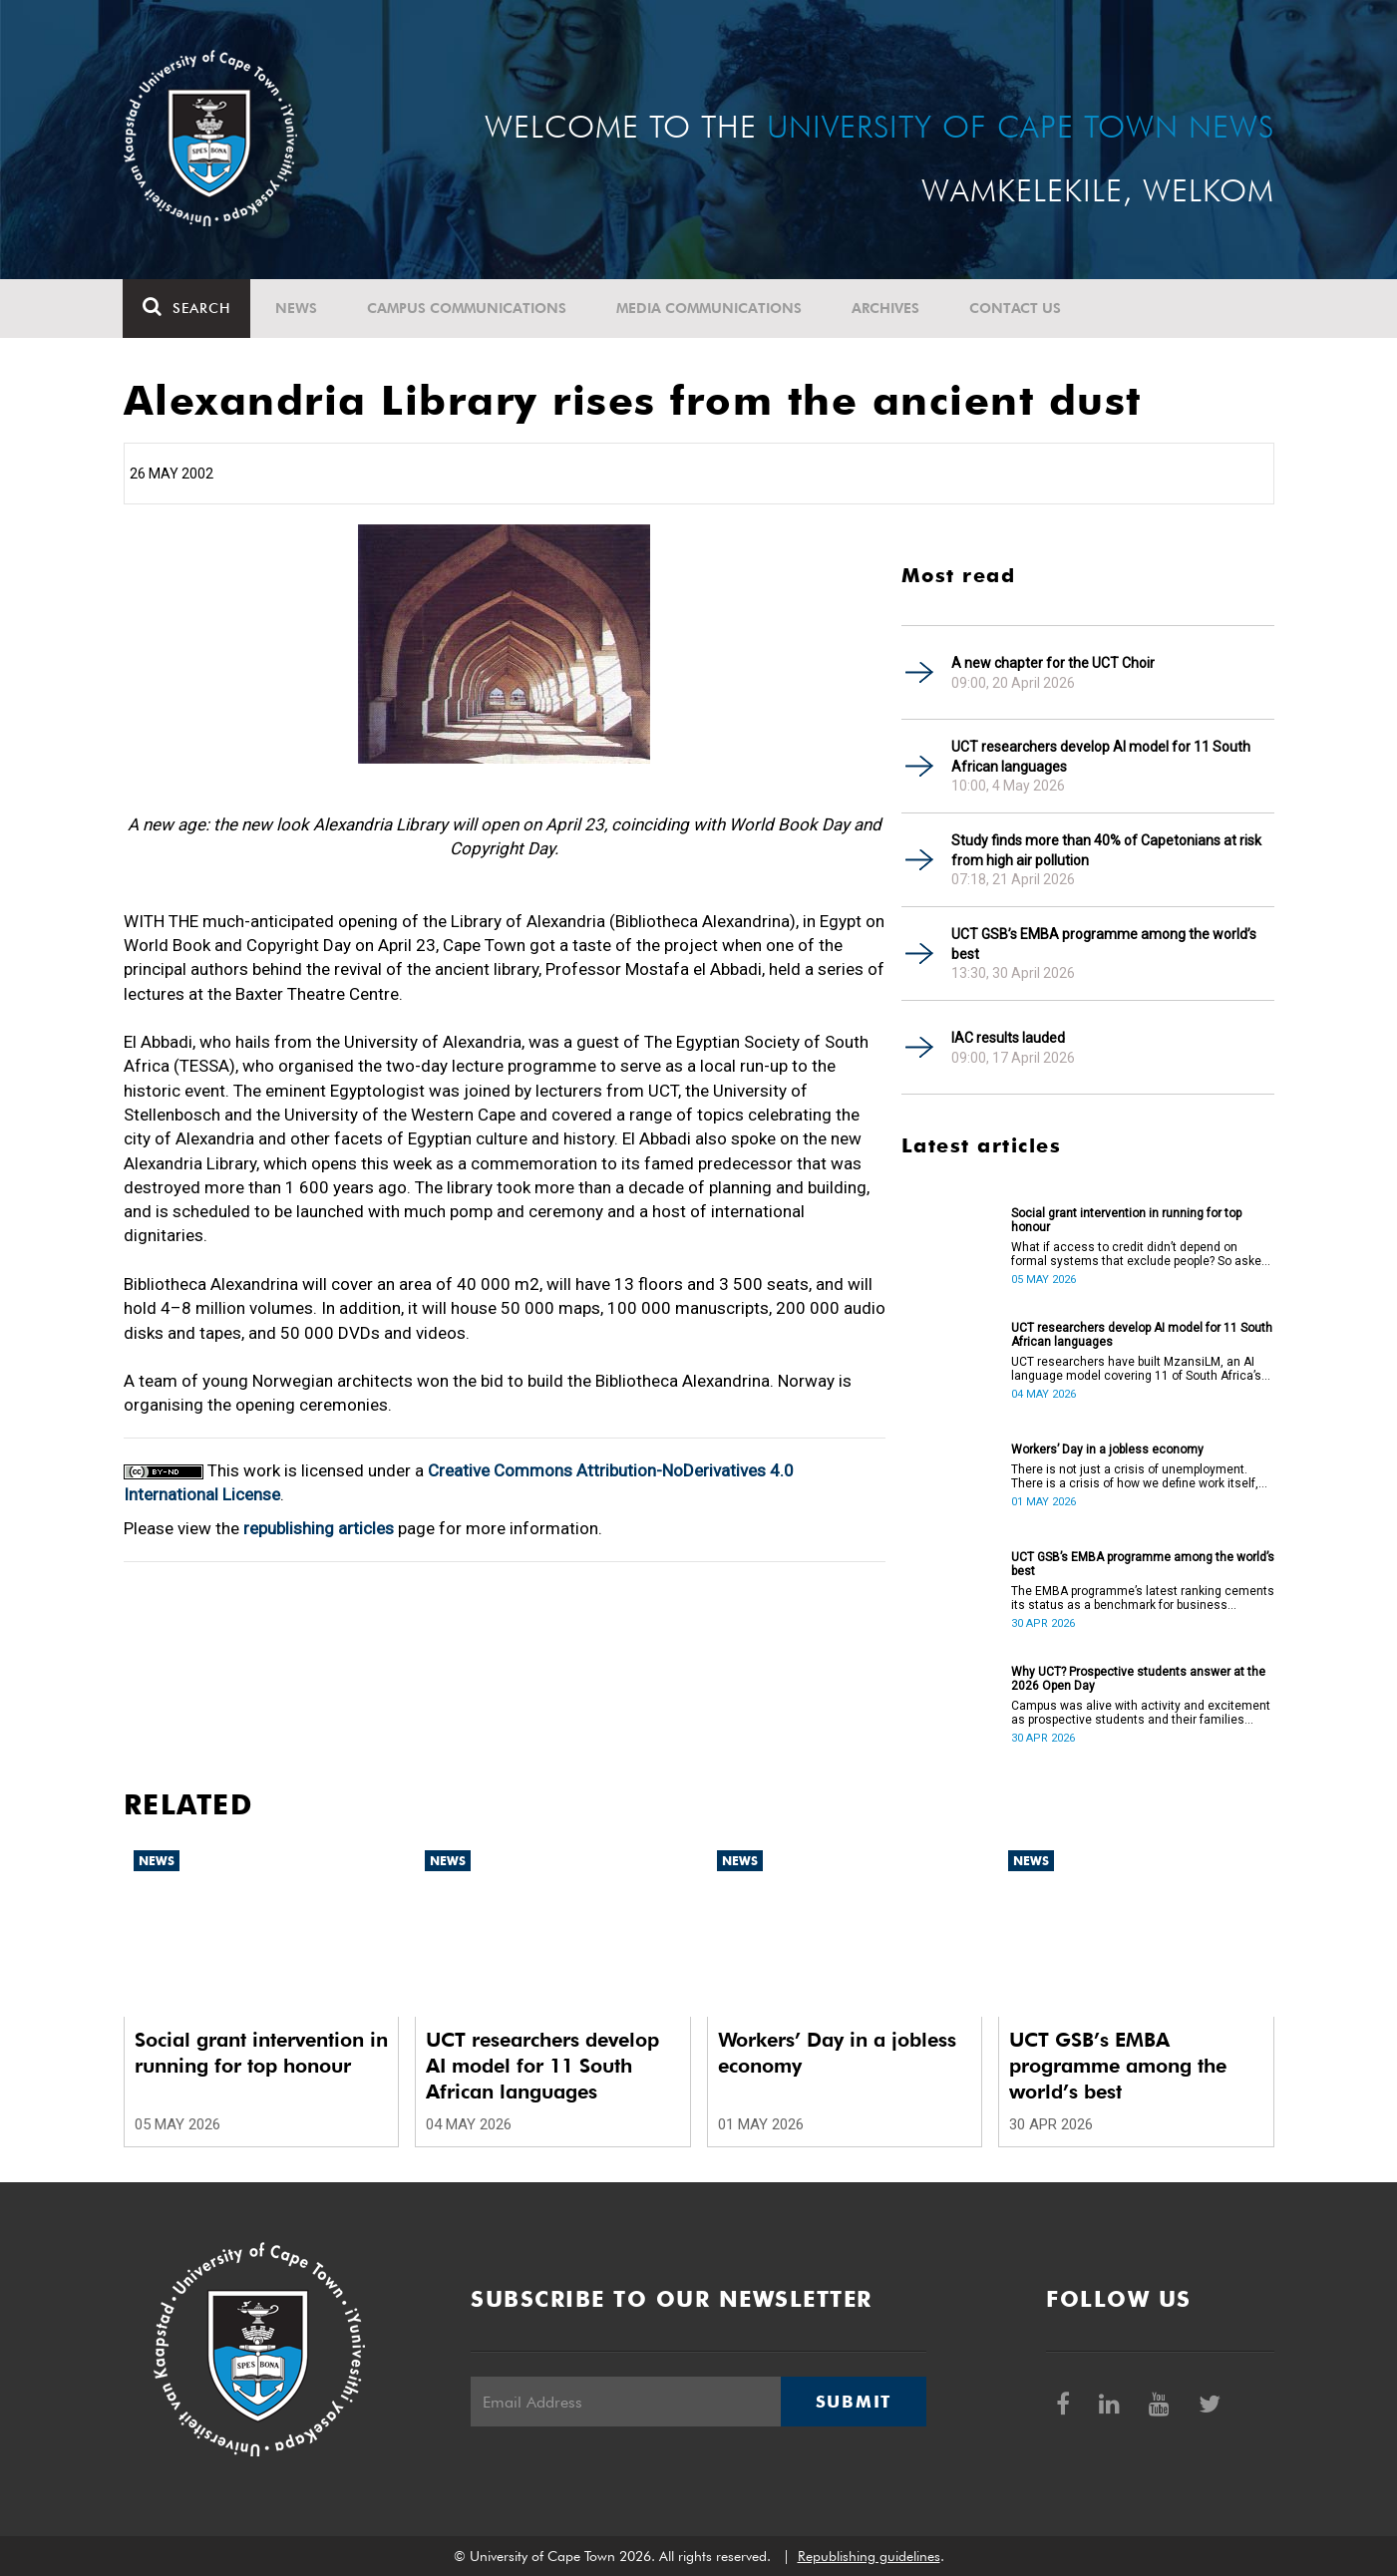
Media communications (710, 308)
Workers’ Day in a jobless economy (1107, 1449)
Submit (853, 2402)
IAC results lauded (1008, 1038)
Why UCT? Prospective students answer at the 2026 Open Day (1138, 1679)
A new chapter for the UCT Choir (1053, 663)
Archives (886, 308)
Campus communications (467, 308)
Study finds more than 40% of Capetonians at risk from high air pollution (1106, 850)
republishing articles (318, 1528)
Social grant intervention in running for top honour (1126, 1220)
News (297, 308)
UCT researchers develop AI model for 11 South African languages (1100, 757)
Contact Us (1016, 308)
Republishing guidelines (869, 2556)
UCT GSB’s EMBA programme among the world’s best (1103, 944)
